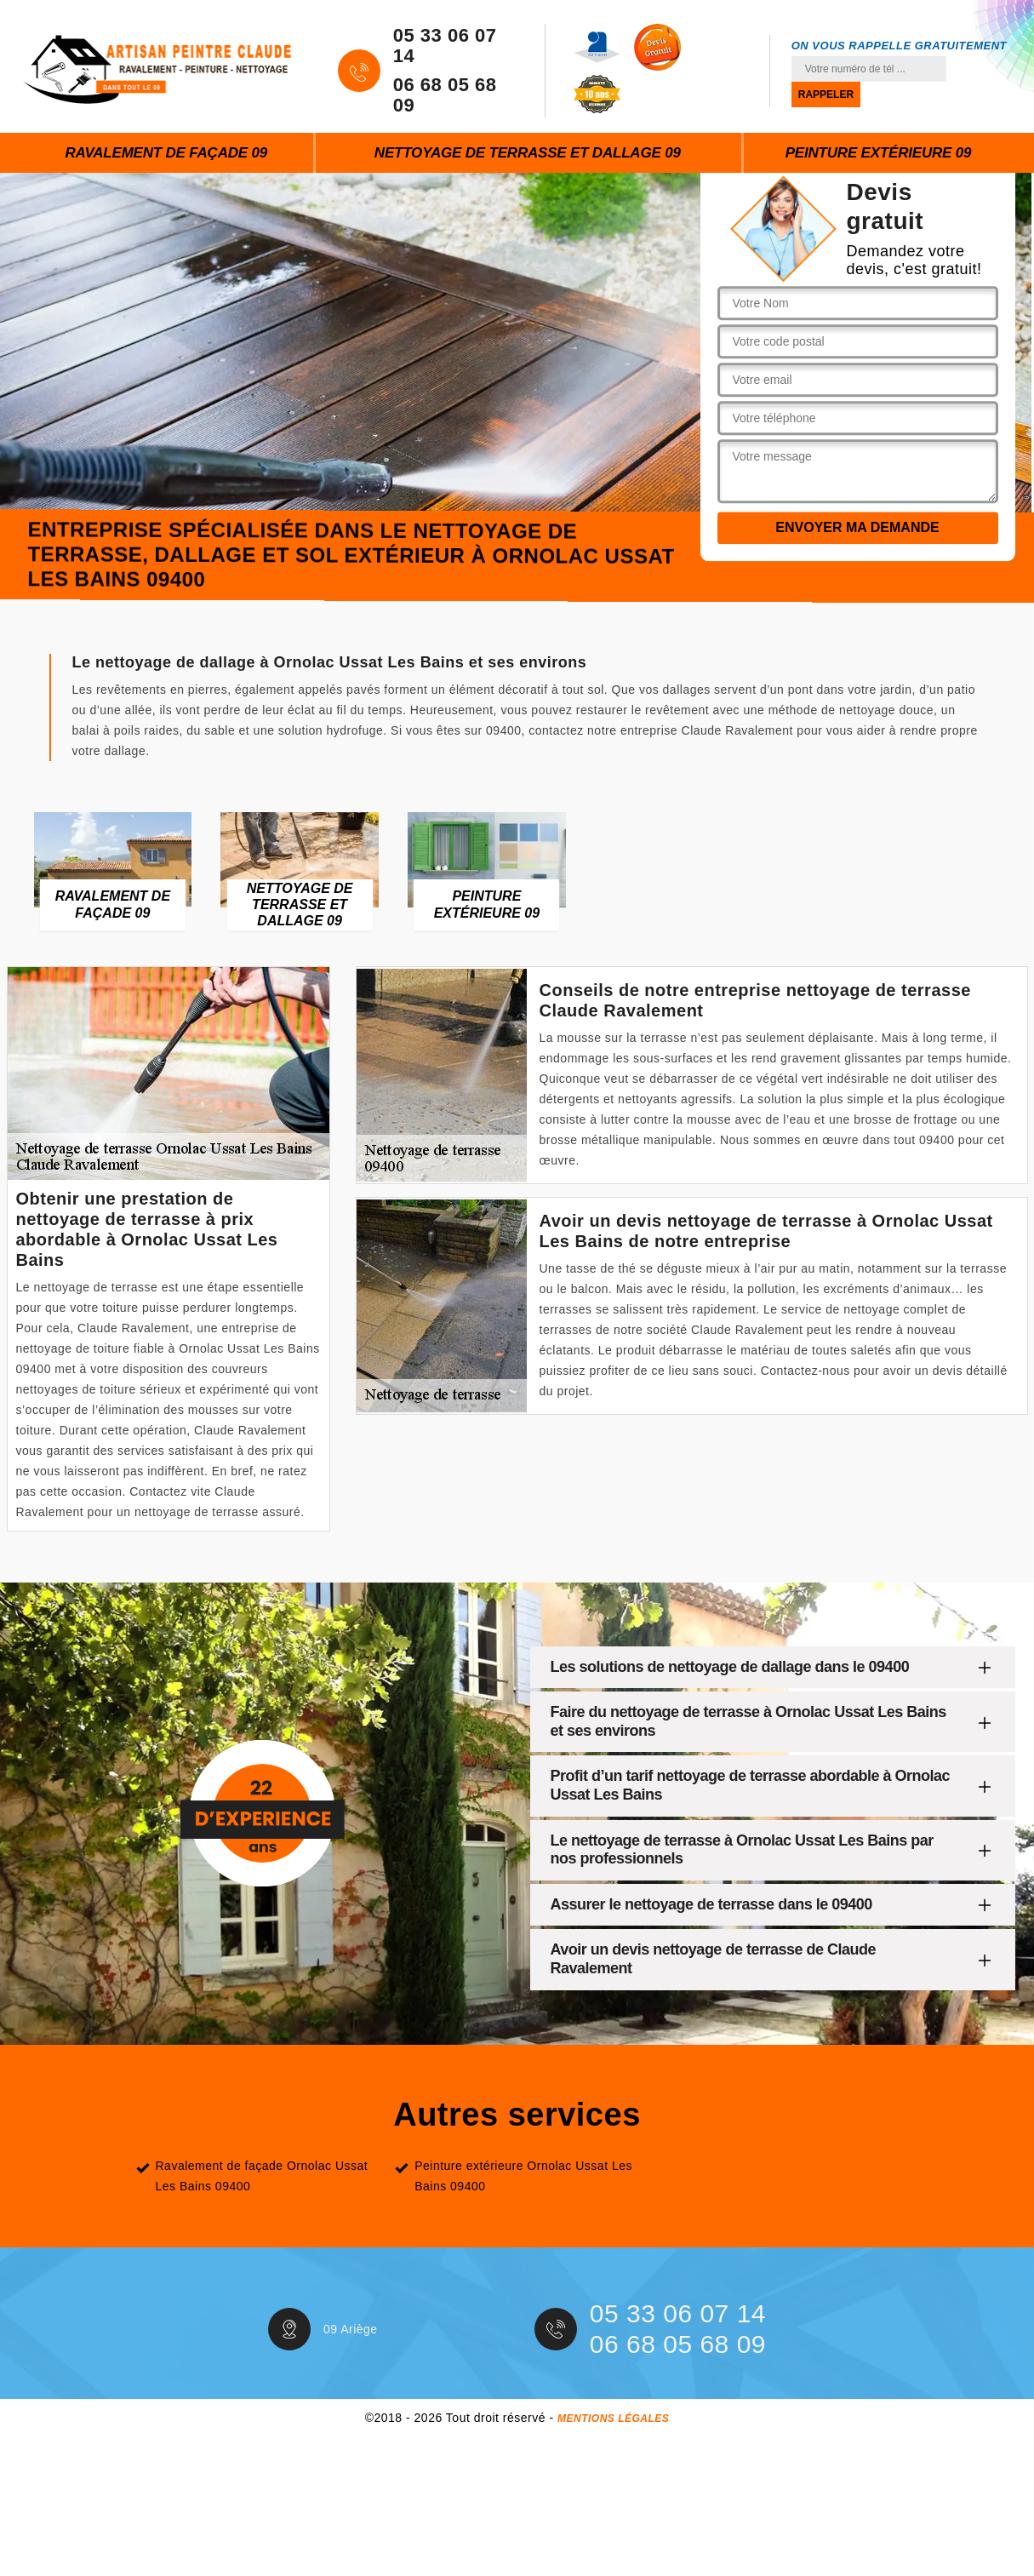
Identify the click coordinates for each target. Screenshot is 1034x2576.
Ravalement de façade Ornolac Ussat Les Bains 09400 (262, 2176)
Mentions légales (613, 2418)
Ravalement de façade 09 (166, 153)
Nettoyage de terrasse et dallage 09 (527, 153)
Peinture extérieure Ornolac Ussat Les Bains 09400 (523, 2176)
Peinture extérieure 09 (878, 153)
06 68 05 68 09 (445, 95)
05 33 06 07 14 (445, 46)
